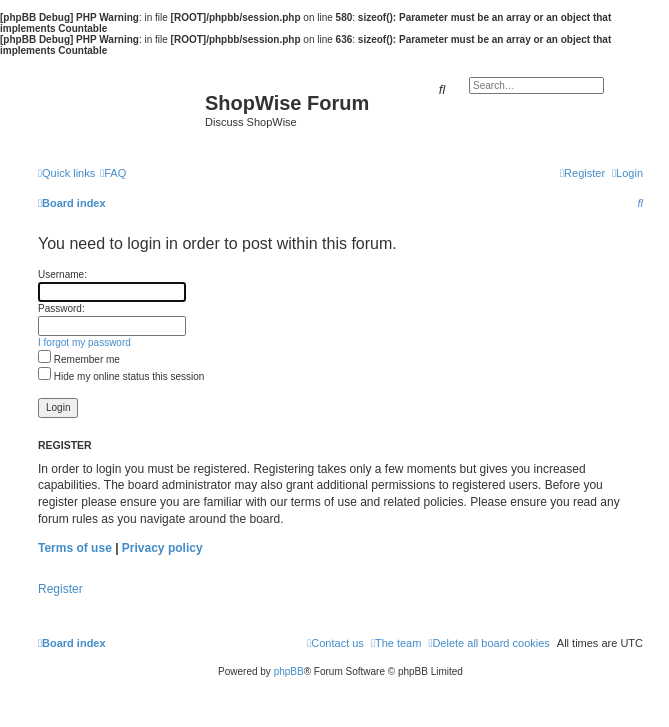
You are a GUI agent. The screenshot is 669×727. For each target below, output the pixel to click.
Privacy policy (162, 548)
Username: (62, 274)
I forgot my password (84, 342)
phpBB (289, 671)
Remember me (79, 359)
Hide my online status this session (121, 376)
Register (60, 589)
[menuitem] (113, 173)
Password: (61, 308)
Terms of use (75, 548)
